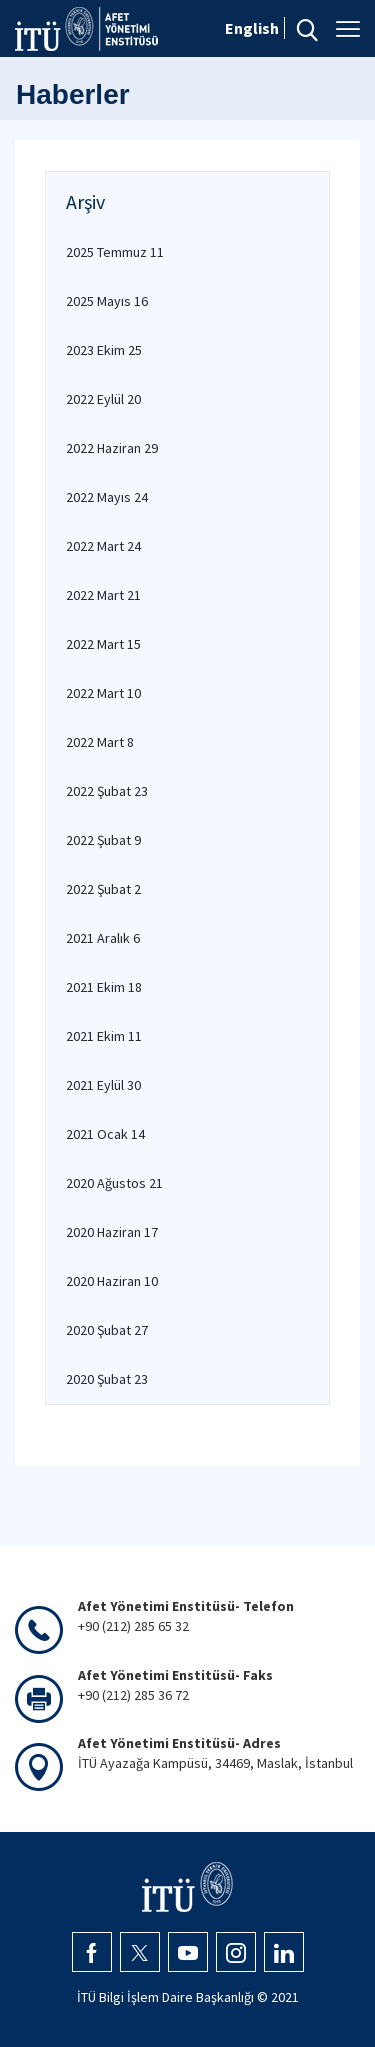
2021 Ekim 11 (104, 1036)
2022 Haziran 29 (112, 448)
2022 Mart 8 (100, 742)
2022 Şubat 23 (107, 791)
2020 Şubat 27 (107, 1330)
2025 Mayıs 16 (107, 301)
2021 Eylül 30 (103, 1085)
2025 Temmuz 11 (115, 252)
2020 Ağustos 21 (114, 1183)
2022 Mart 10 (103, 693)
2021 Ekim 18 (104, 987)
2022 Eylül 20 (103, 399)
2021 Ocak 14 (105, 1134)
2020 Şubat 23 (107, 1379)
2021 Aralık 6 (103, 938)
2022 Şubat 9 (103, 840)
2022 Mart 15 (103, 644)
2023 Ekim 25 (104, 350)
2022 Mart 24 (103, 546)
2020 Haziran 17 (112, 1232)
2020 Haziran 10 (112, 1281)
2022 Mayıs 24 (107, 497)
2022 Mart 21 (103, 595)
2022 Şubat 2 (103, 889)
